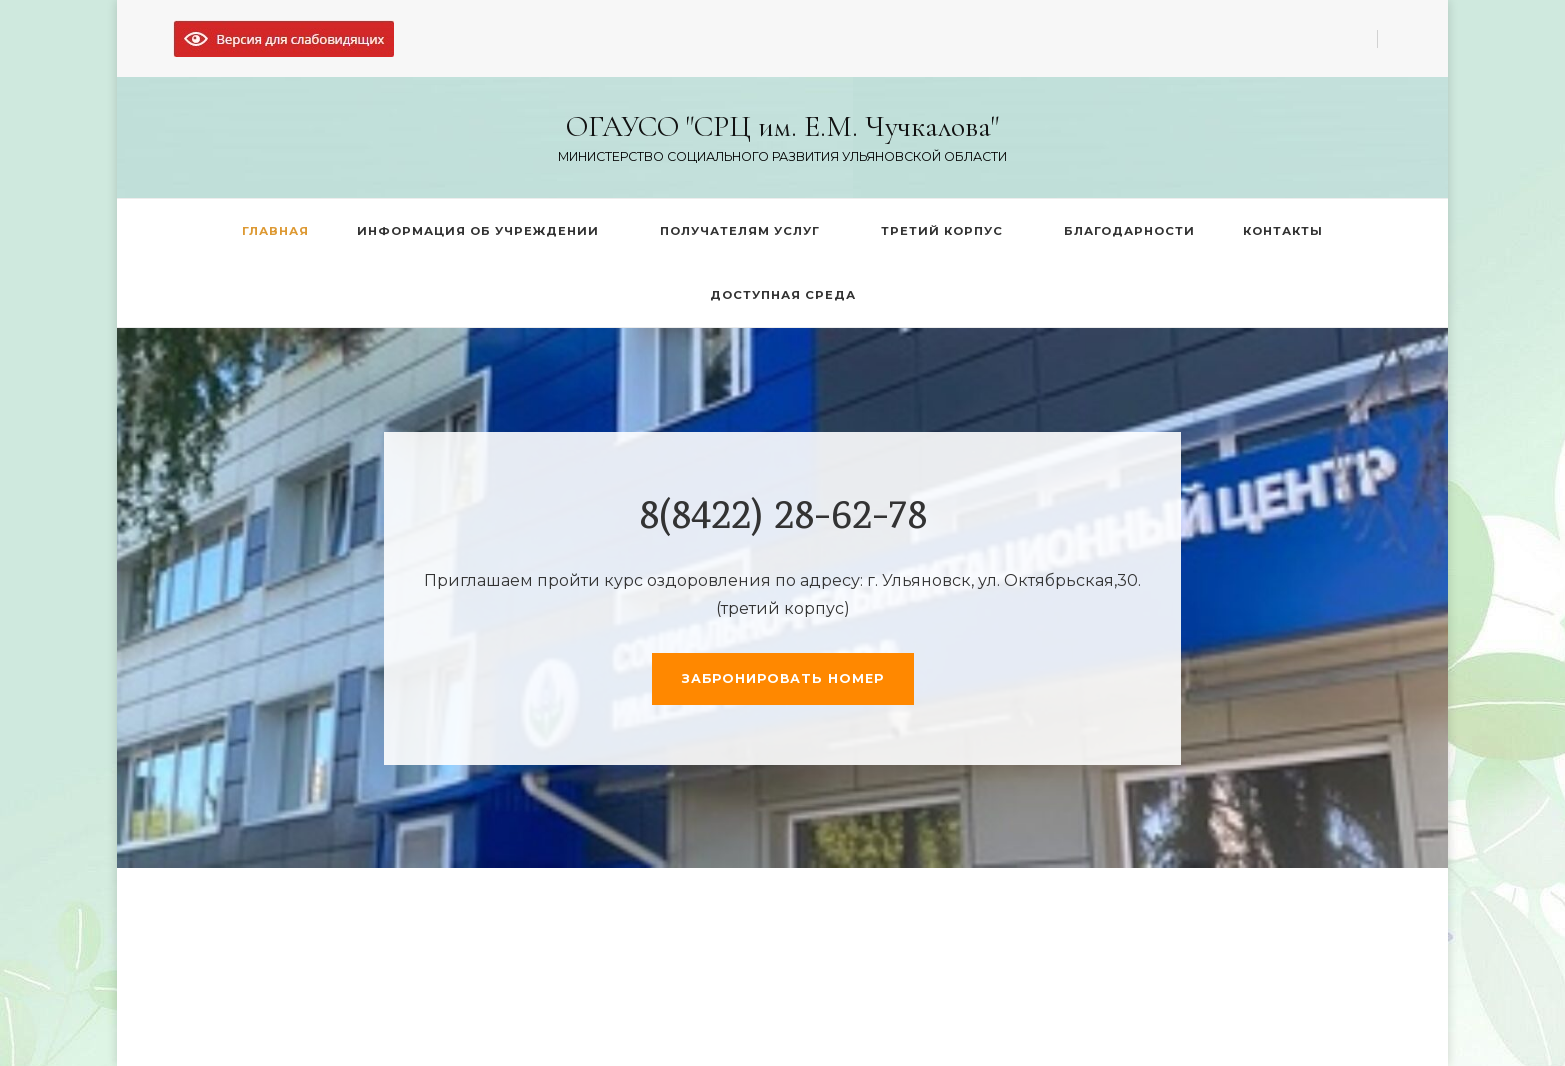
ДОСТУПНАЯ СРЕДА (783, 295)
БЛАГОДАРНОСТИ (1129, 231)
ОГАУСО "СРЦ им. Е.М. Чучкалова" (782, 126)
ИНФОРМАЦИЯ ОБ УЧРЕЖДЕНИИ (478, 231)
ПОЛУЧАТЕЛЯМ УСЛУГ (740, 231)
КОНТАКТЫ (1283, 231)
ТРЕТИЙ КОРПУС (942, 231)
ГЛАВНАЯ (275, 231)
